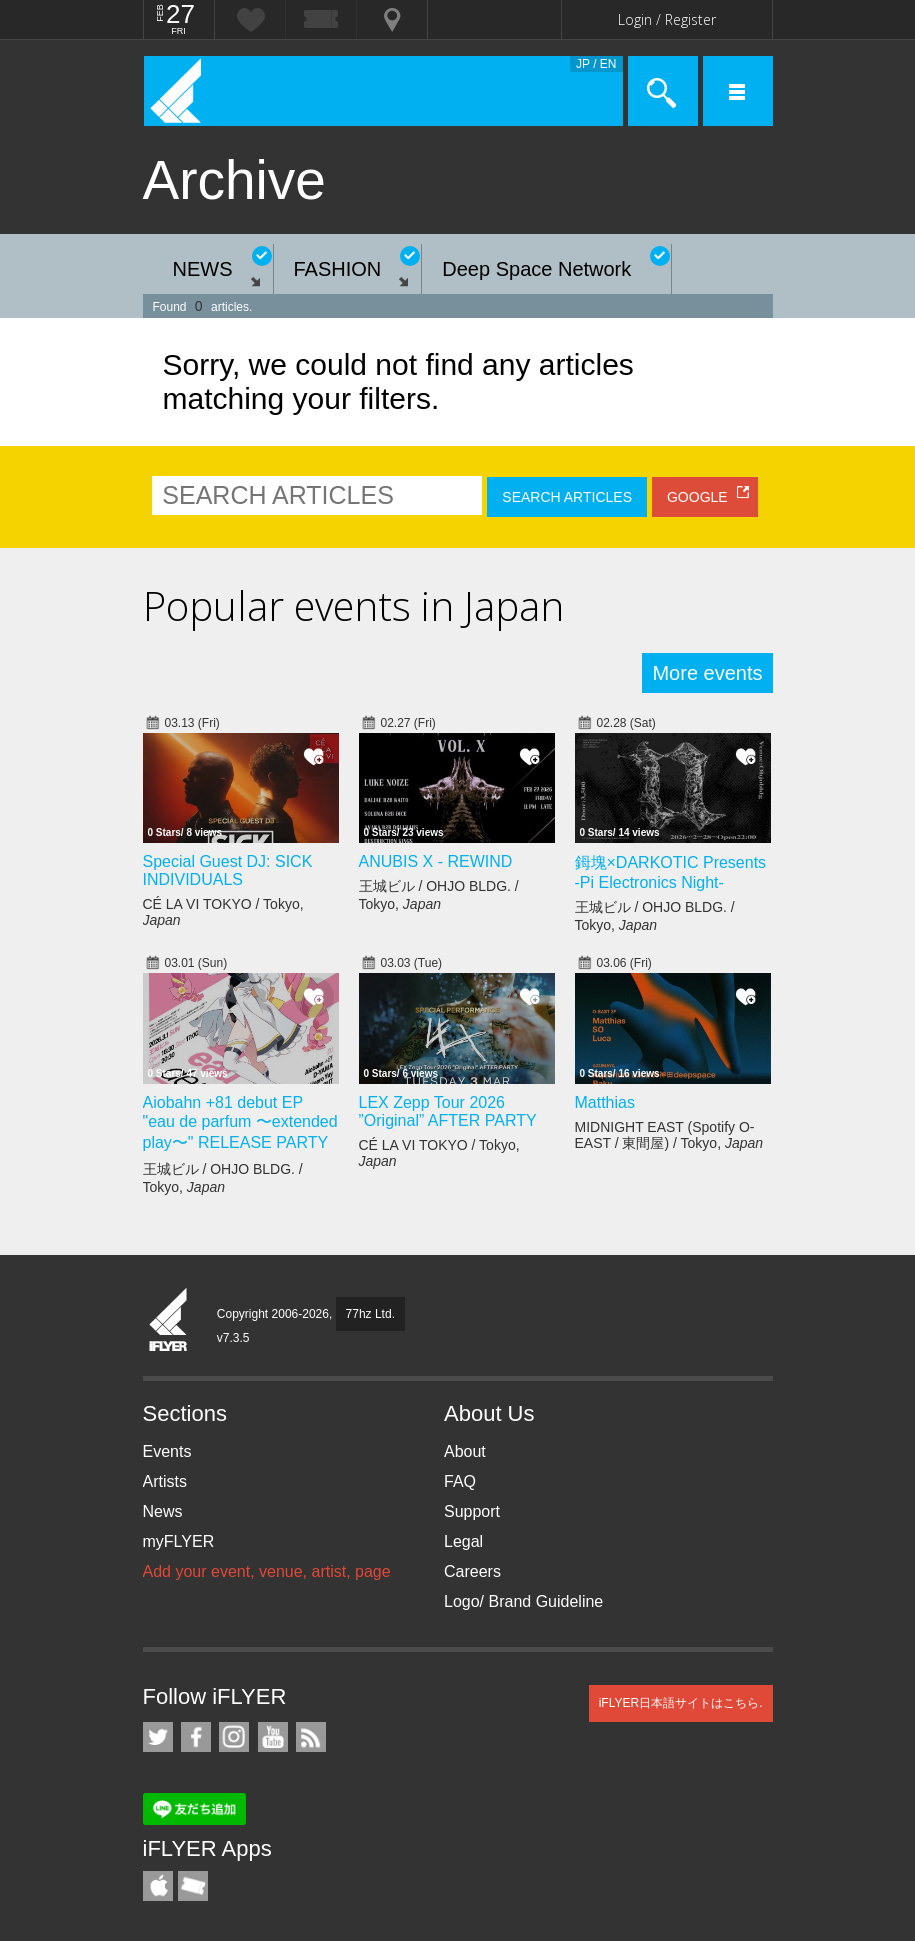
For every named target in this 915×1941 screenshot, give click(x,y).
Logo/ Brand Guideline (523, 1601)
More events (707, 673)
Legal (463, 1541)
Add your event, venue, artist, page (267, 1571)
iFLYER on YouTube (273, 1737)
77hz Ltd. (370, 1314)
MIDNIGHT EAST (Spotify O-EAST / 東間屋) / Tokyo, (669, 1135)
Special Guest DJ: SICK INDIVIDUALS (228, 870)
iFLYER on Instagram (234, 1737)
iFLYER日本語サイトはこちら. (681, 1703)
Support (472, 1511)
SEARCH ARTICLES (567, 497)
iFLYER (169, 1321)
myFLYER (179, 1541)
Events (167, 1451)
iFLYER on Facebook (196, 1737)
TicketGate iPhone (193, 1886)
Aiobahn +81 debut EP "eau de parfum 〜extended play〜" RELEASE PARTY (240, 1122)
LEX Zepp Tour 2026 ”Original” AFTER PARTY (448, 1111)
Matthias (605, 1102)
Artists (165, 1481)
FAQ (460, 1481)
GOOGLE (697, 497)
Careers (472, 1571)
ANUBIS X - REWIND (436, 861)
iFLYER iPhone (158, 1886)
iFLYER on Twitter (158, 1737)
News (163, 1511)
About (465, 1451)
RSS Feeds (311, 1737)
